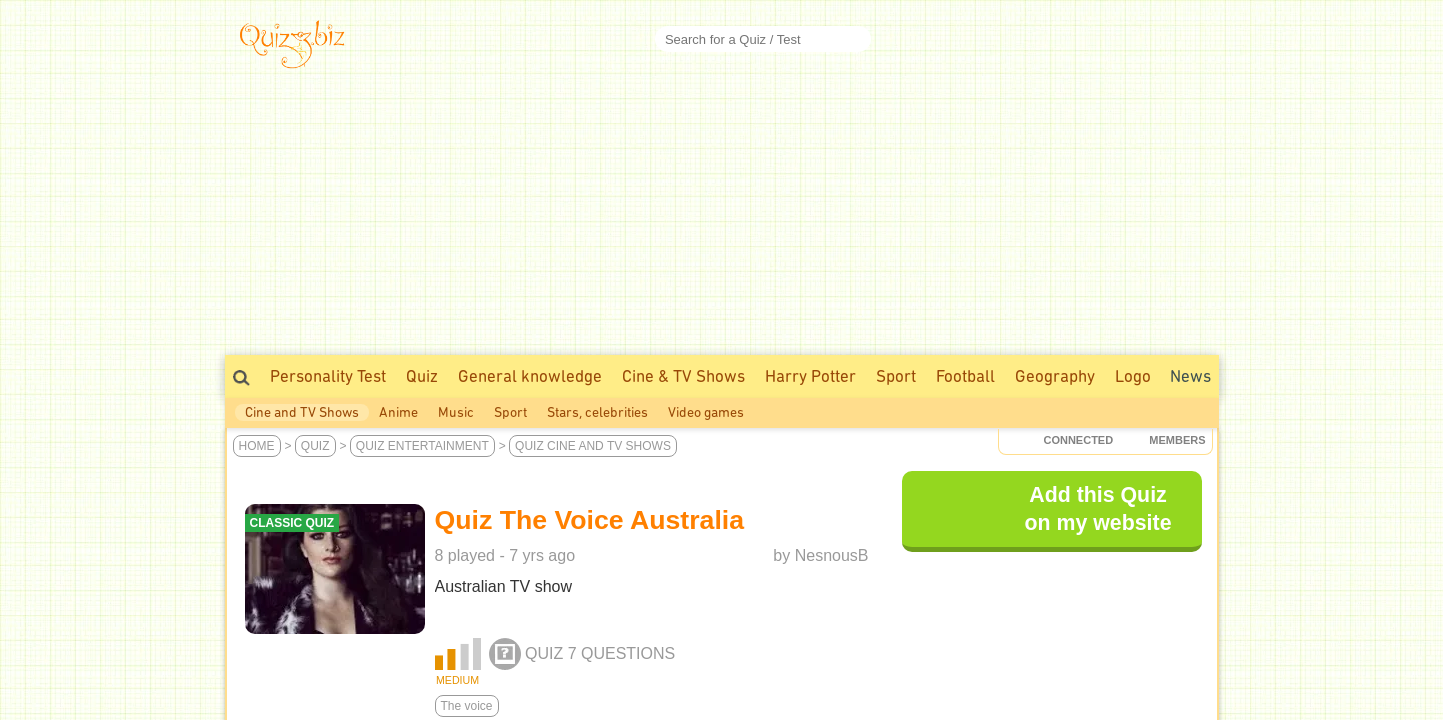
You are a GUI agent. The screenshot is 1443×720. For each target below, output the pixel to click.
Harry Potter (810, 376)
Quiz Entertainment (422, 446)
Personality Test (328, 376)
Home (257, 446)
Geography (1055, 376)
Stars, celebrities (597, 412)
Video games (706, 412)
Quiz (422, 376)
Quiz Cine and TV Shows (593, 446)
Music (456, 412)
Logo (1133, 376)
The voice (467, 706)
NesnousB (832, 555)
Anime (398, 412)
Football (965, 376)
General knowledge (530, 376)
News (1190, 376)
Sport (896, 376)
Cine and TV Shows (302, 412)
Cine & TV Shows (683, 376)
